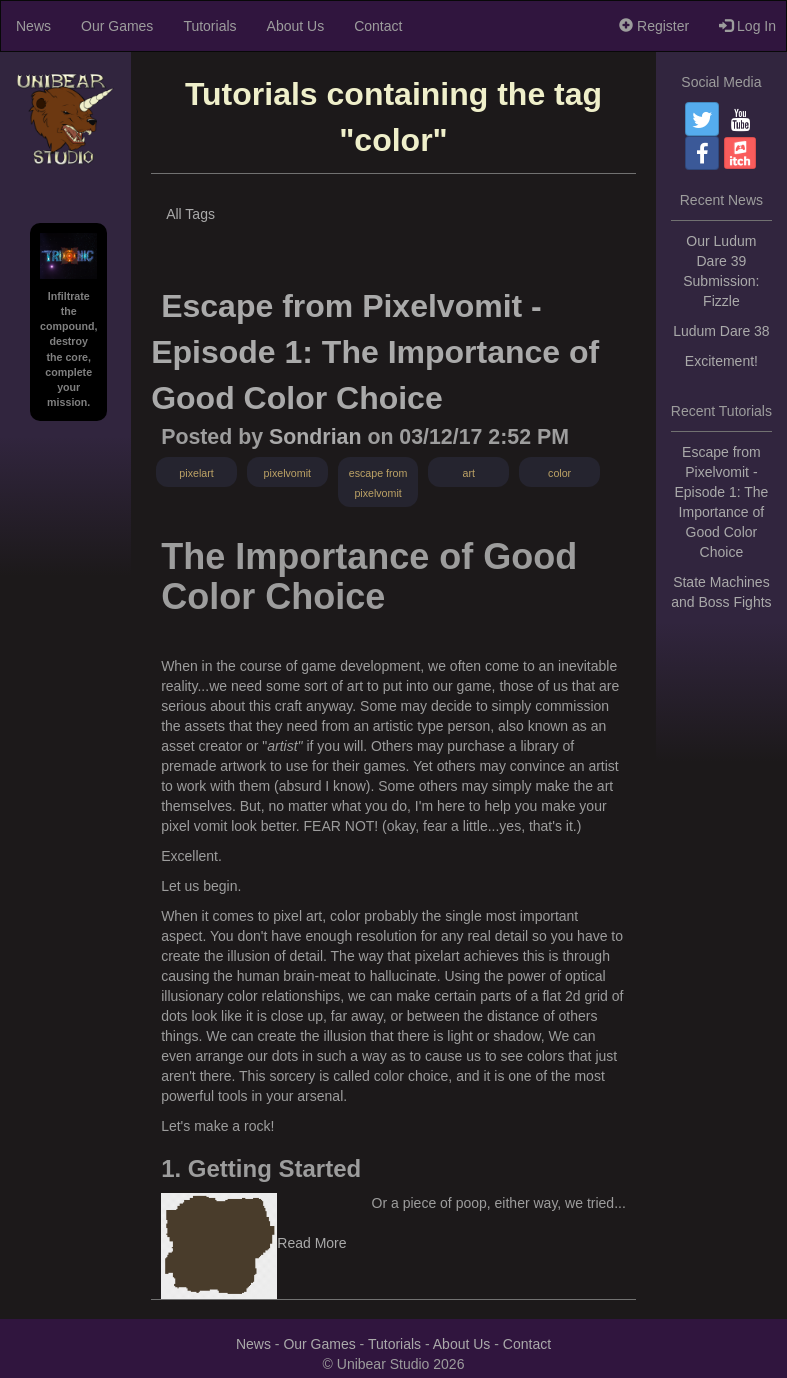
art (469, 473)
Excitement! (721, 361)
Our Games (117, 26)
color (559, 473)
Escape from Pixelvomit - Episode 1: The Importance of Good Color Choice (375, 351)
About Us (296, 26)
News (33, 26)
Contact (378, 26)
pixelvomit (287, 473)
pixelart (196, 473)
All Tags (190, 214)
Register (654, 26)
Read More (311, 1243)
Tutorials (209, 26)
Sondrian (315, 437)
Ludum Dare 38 (721, 331)
